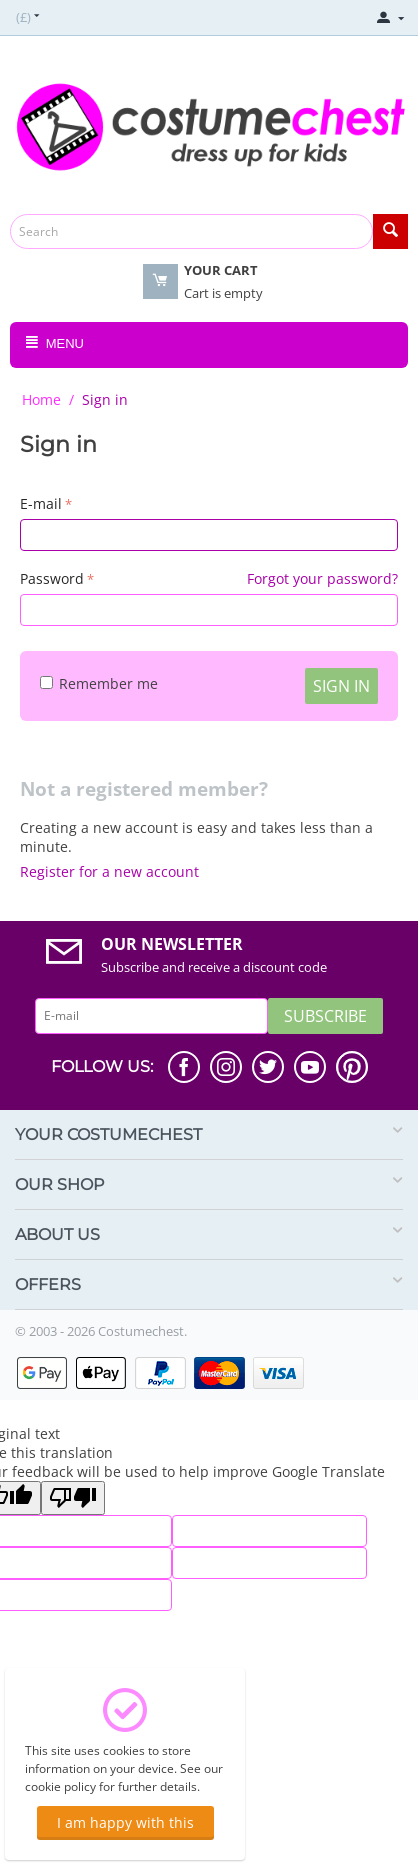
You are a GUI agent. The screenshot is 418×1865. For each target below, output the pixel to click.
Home (41, 399)
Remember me (99, 683)
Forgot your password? (322, 578)
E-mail (41, 503)
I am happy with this (125, 1822)
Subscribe (325, 1016)
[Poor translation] (73, 1498)
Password (52, 578)
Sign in (341, 686)
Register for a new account (109, 871)
